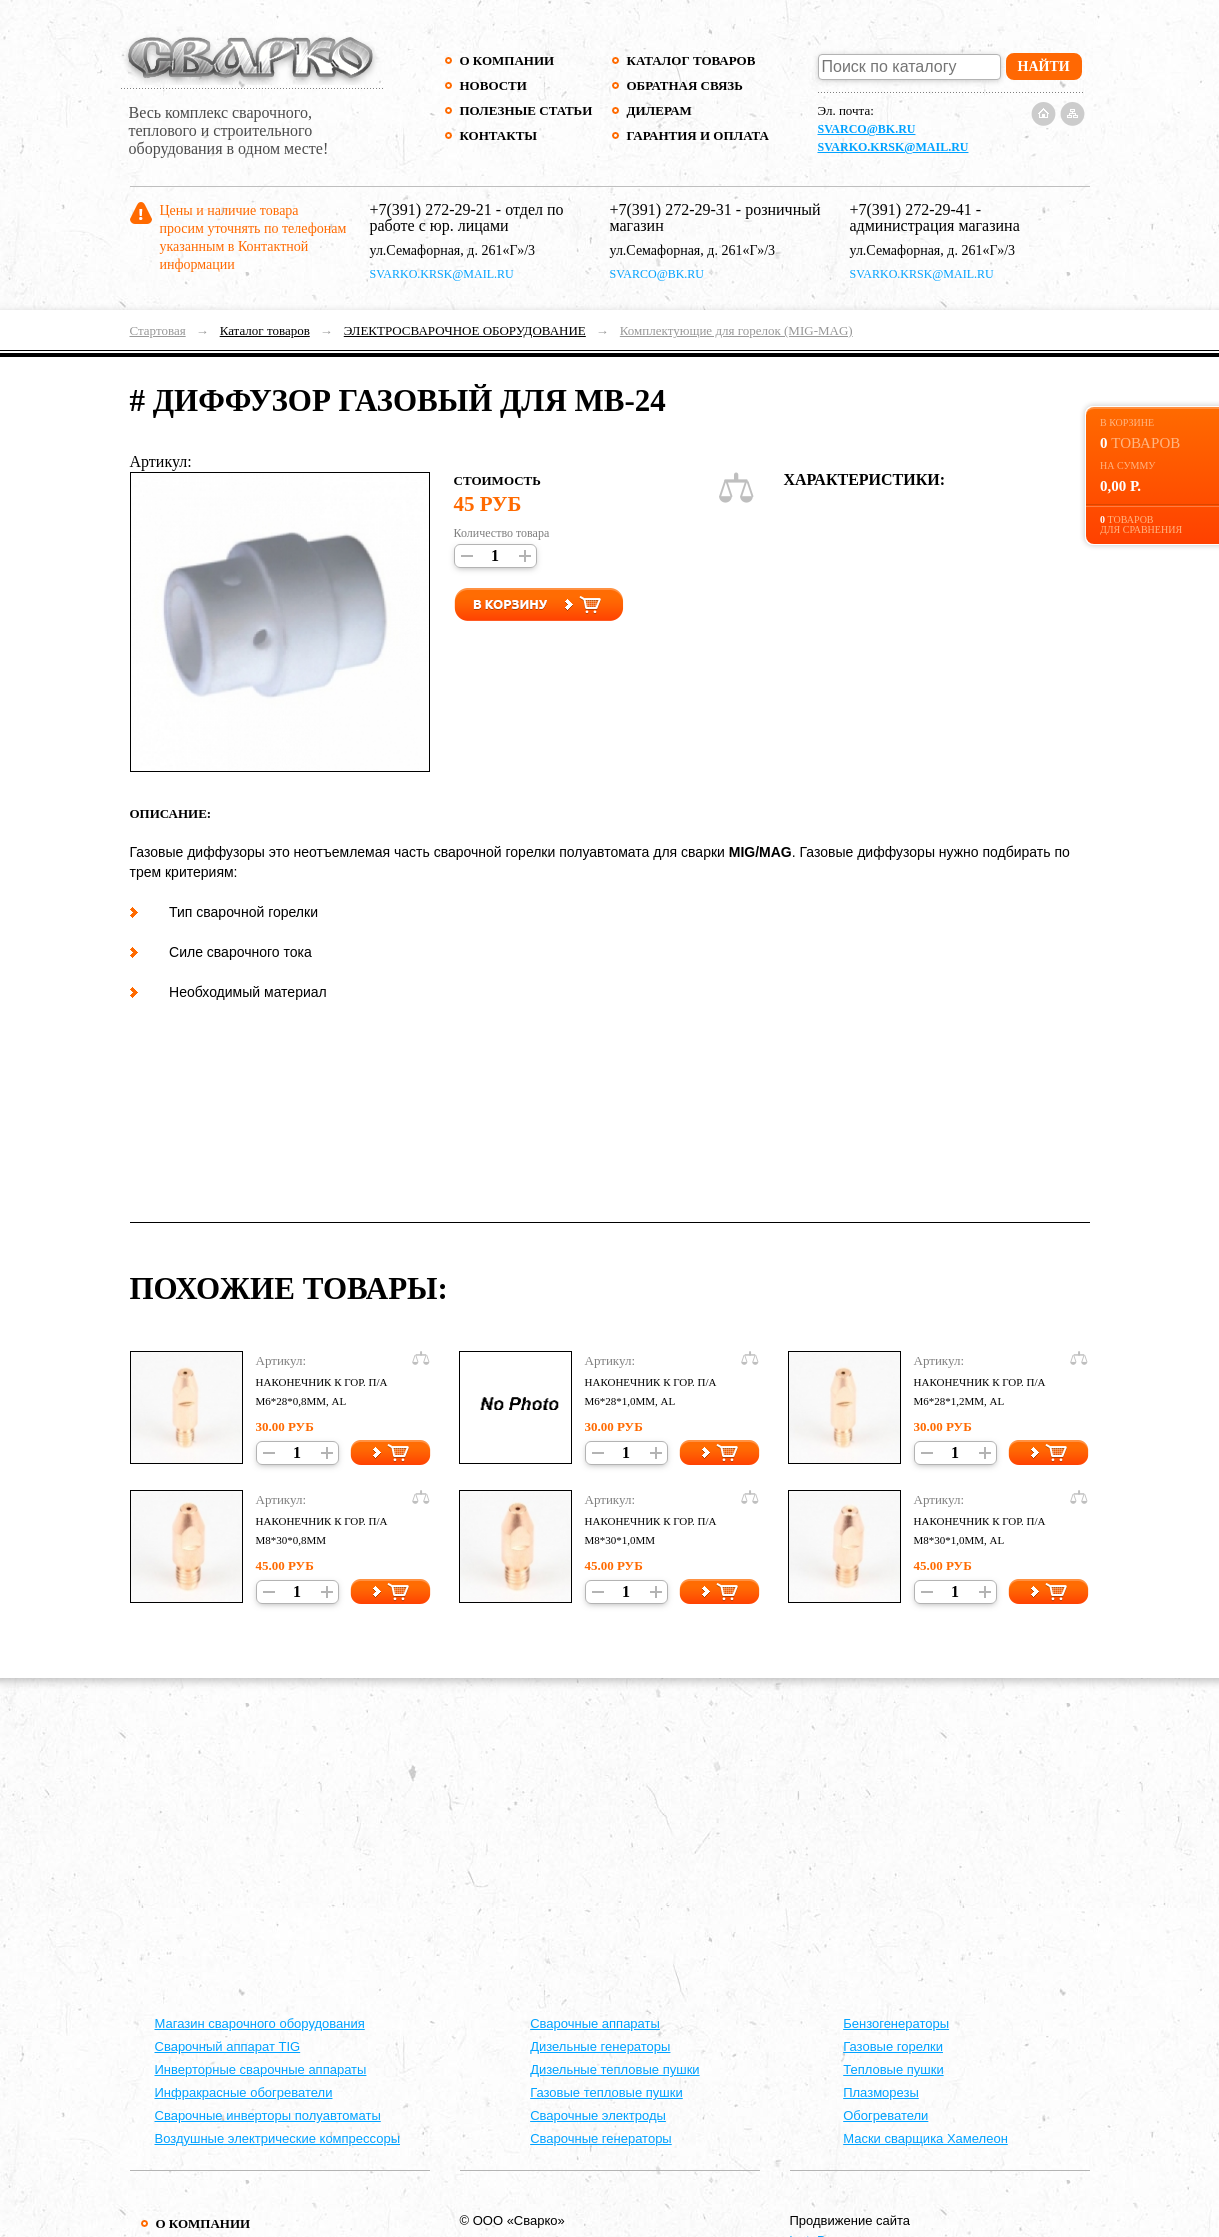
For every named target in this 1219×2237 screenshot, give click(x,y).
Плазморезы (881, 2092)
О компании (507, 60)
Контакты (499, 135)
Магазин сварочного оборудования (260, 2023)
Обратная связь (685, 85)
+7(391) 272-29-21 (431, 209)
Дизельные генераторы (600, 2046)
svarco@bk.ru (867, 129)
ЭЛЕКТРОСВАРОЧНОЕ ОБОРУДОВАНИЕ (465, 330)
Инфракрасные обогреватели (244, 2092)
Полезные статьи (526, 110)
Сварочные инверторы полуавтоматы (268, 2115)
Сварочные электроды (598, 2115)
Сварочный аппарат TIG (228, 2046)
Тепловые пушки (893, 2069)
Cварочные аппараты (595, 2023)
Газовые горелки (893, 2046)
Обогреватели (885, 2115)
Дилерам (659, 110)
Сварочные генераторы (601, 2138)
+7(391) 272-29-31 (671, 209)
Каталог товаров (691, 60)
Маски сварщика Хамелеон (925, 2138)
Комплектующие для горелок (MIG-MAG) (736, 330)
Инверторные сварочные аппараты (261, 2069)
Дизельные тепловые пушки (614, 2069)
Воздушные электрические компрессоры (278, 2138)
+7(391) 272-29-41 (911, 209)
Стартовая (158, 330)
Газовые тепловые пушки (606, 2092)
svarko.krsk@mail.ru (893, 147)
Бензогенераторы (896, 2023)
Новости (493, 85)
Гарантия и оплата (697, 135)
